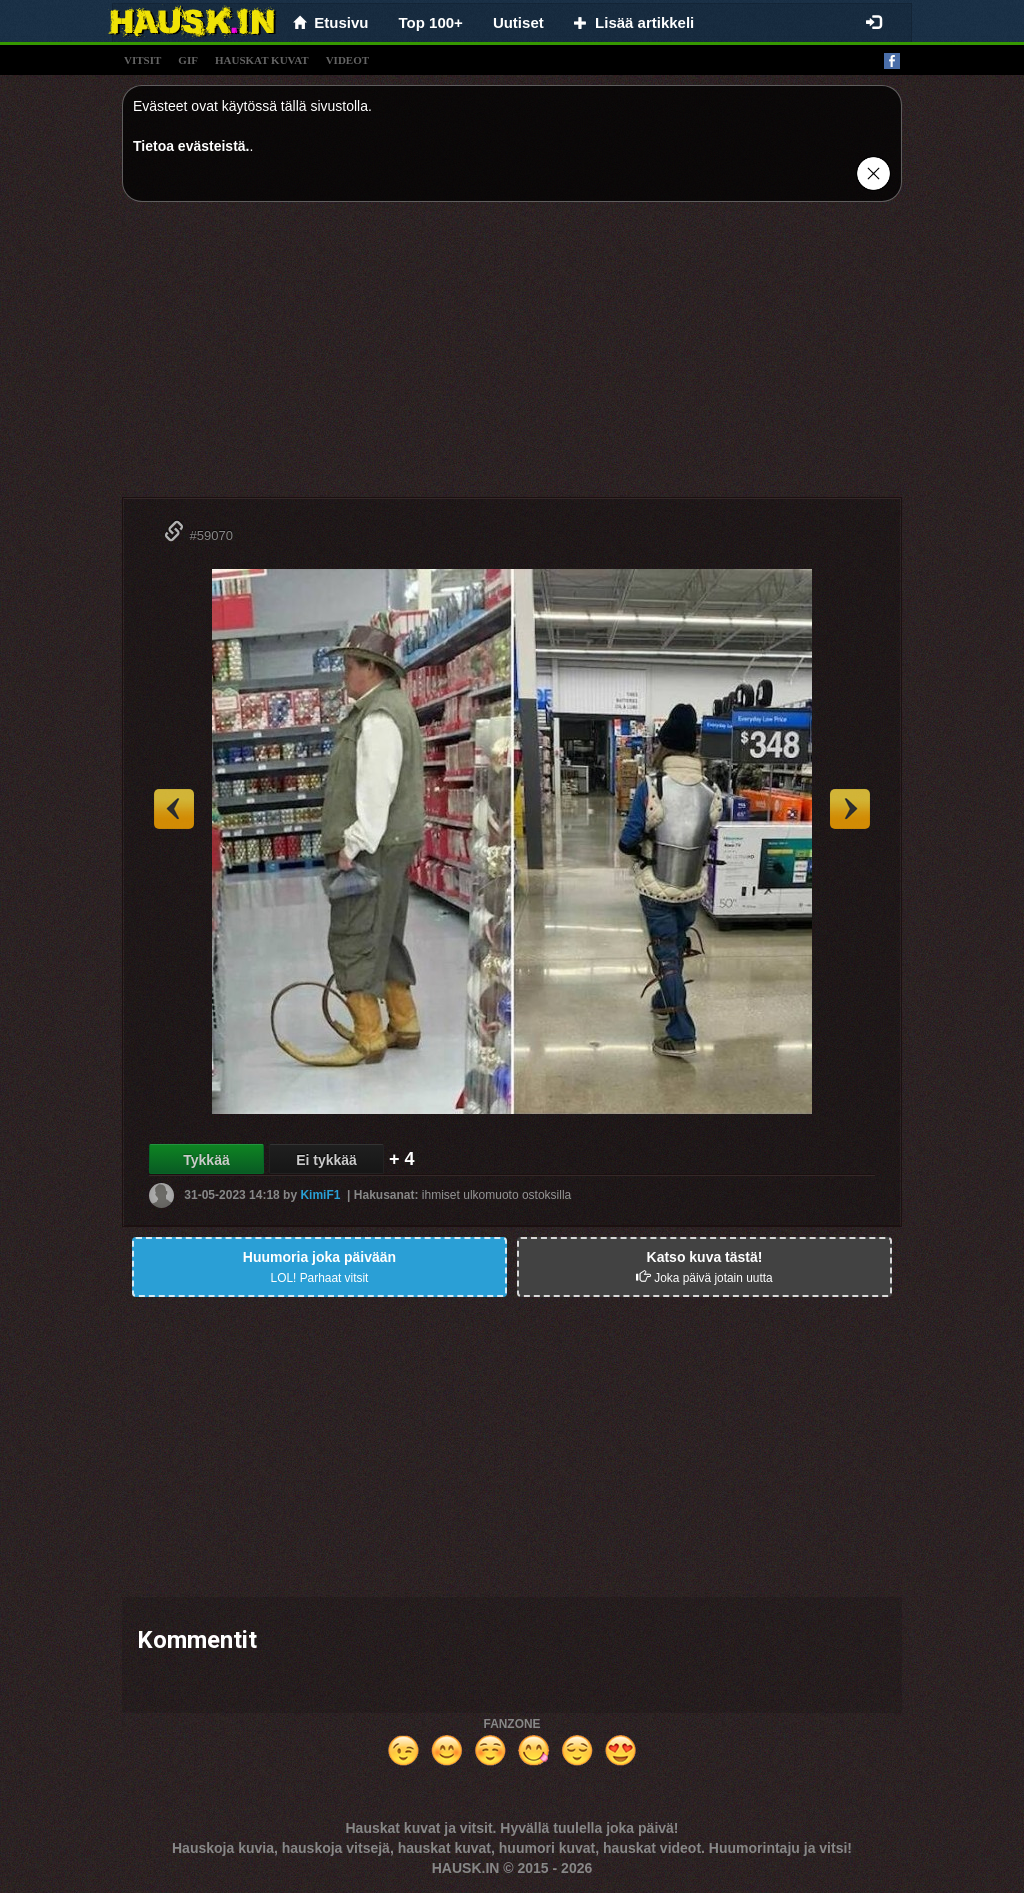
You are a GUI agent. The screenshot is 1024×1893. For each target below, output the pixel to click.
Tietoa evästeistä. (191, 146)
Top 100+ (431, 22)
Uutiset (518, 22)
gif (188, 60)
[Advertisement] (512, 357)
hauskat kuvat (262, 60)
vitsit (142, 60)
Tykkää (206, 1160)
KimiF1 (320, 1195)
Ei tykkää (326, 1160)
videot (347, 60)
